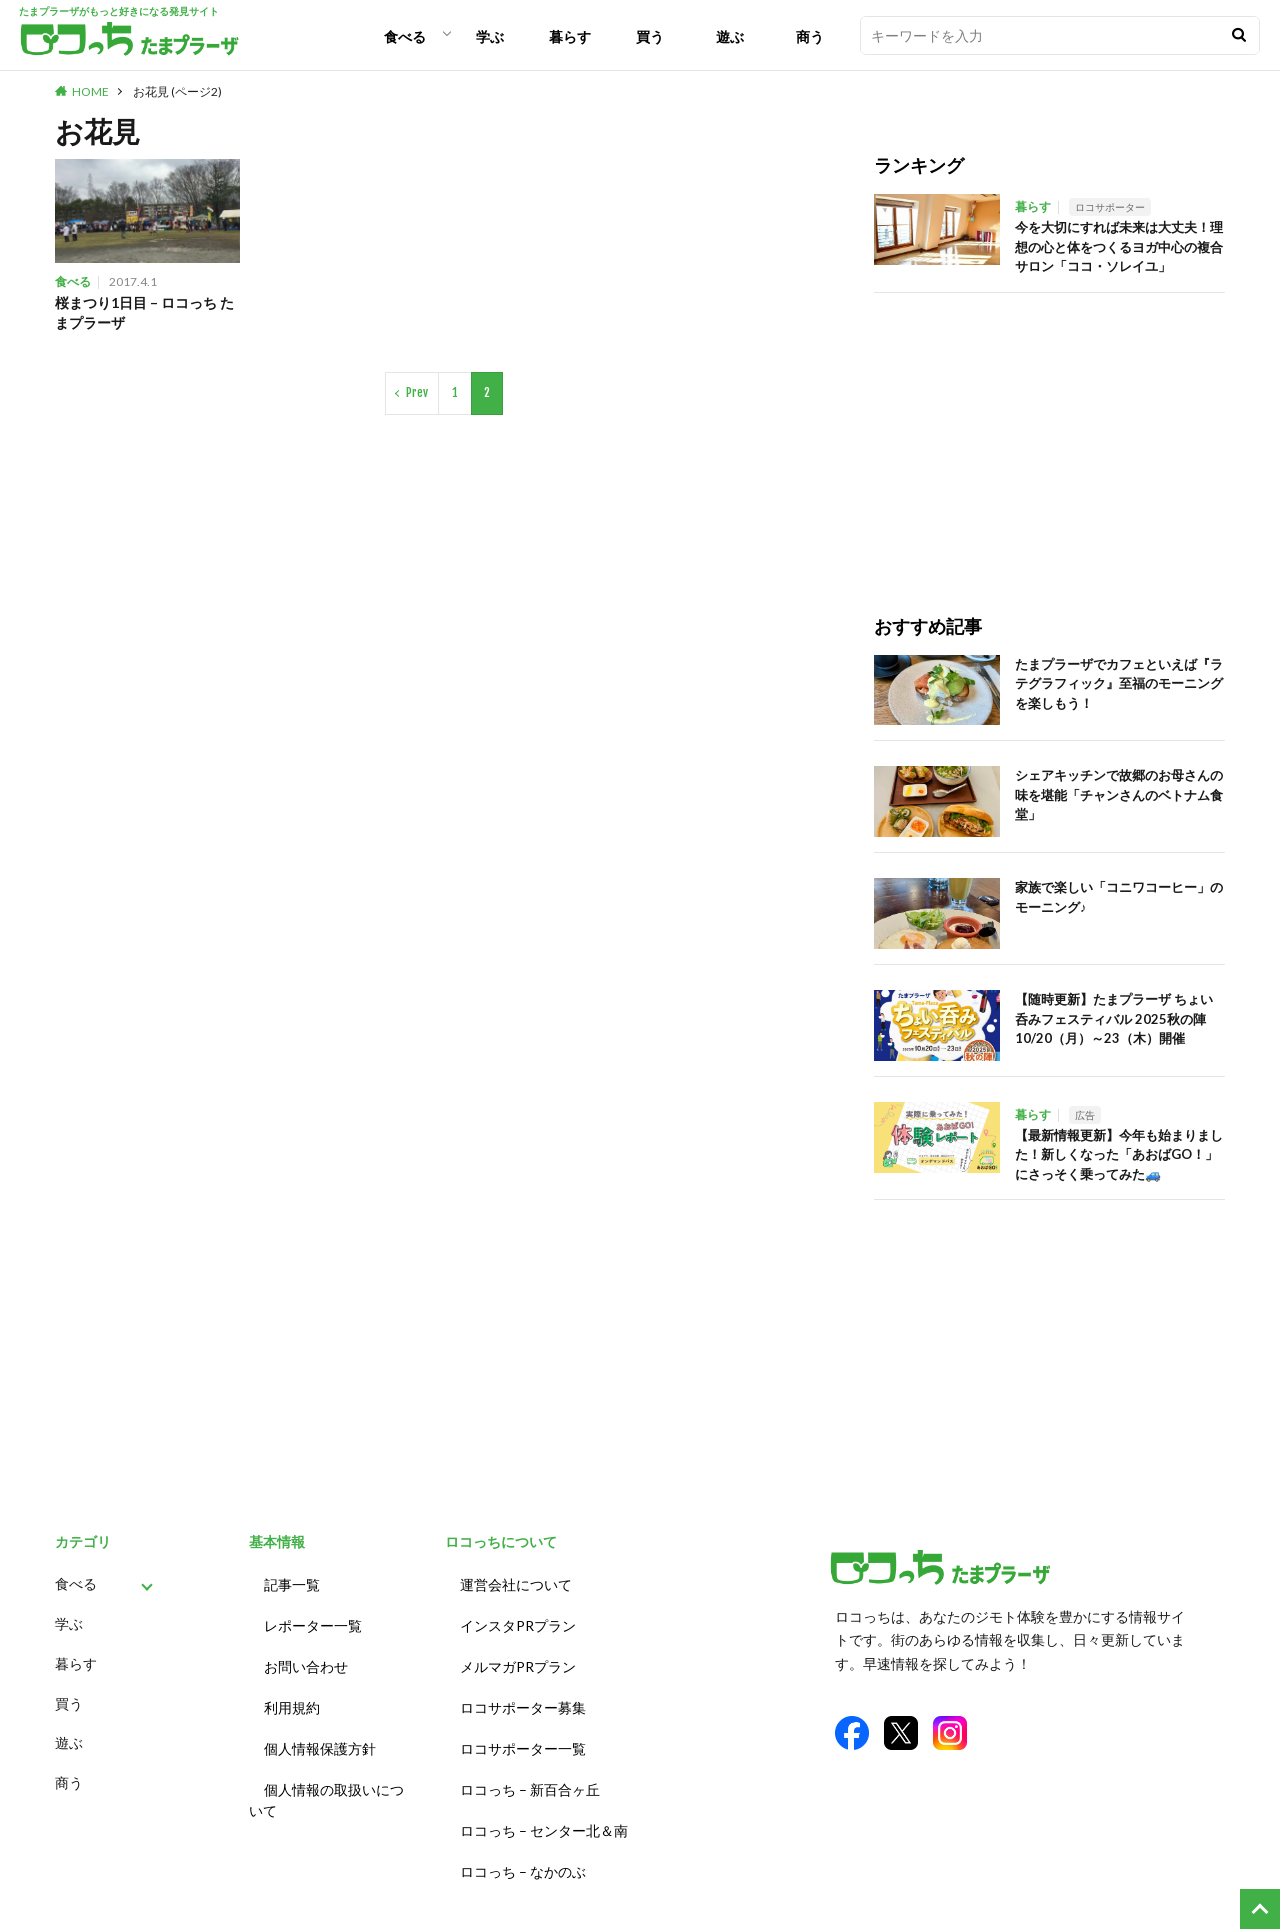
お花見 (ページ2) (177, 91)
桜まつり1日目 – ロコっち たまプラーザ (141, 313)
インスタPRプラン (518, 1619)
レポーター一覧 (313, 1619)
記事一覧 (292, 1582)
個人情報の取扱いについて (326, 1778)
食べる (405, 36)
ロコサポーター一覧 (523, 1730)
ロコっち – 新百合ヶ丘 (530, 1767)
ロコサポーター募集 (523, 1693)
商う (810, 36)
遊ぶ (730, 36)
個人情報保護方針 (320, 1730)
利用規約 (292, 1693)
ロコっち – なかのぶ (523, 1841)
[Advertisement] (1049, 433)
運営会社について (516, 1582)
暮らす (570, 36)
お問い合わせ (306, 1656)
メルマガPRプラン (518, 1656)
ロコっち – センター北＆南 (544, 1804)
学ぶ (490, 36)
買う (650, 36)
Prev (417, 395)
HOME (90, 91)
